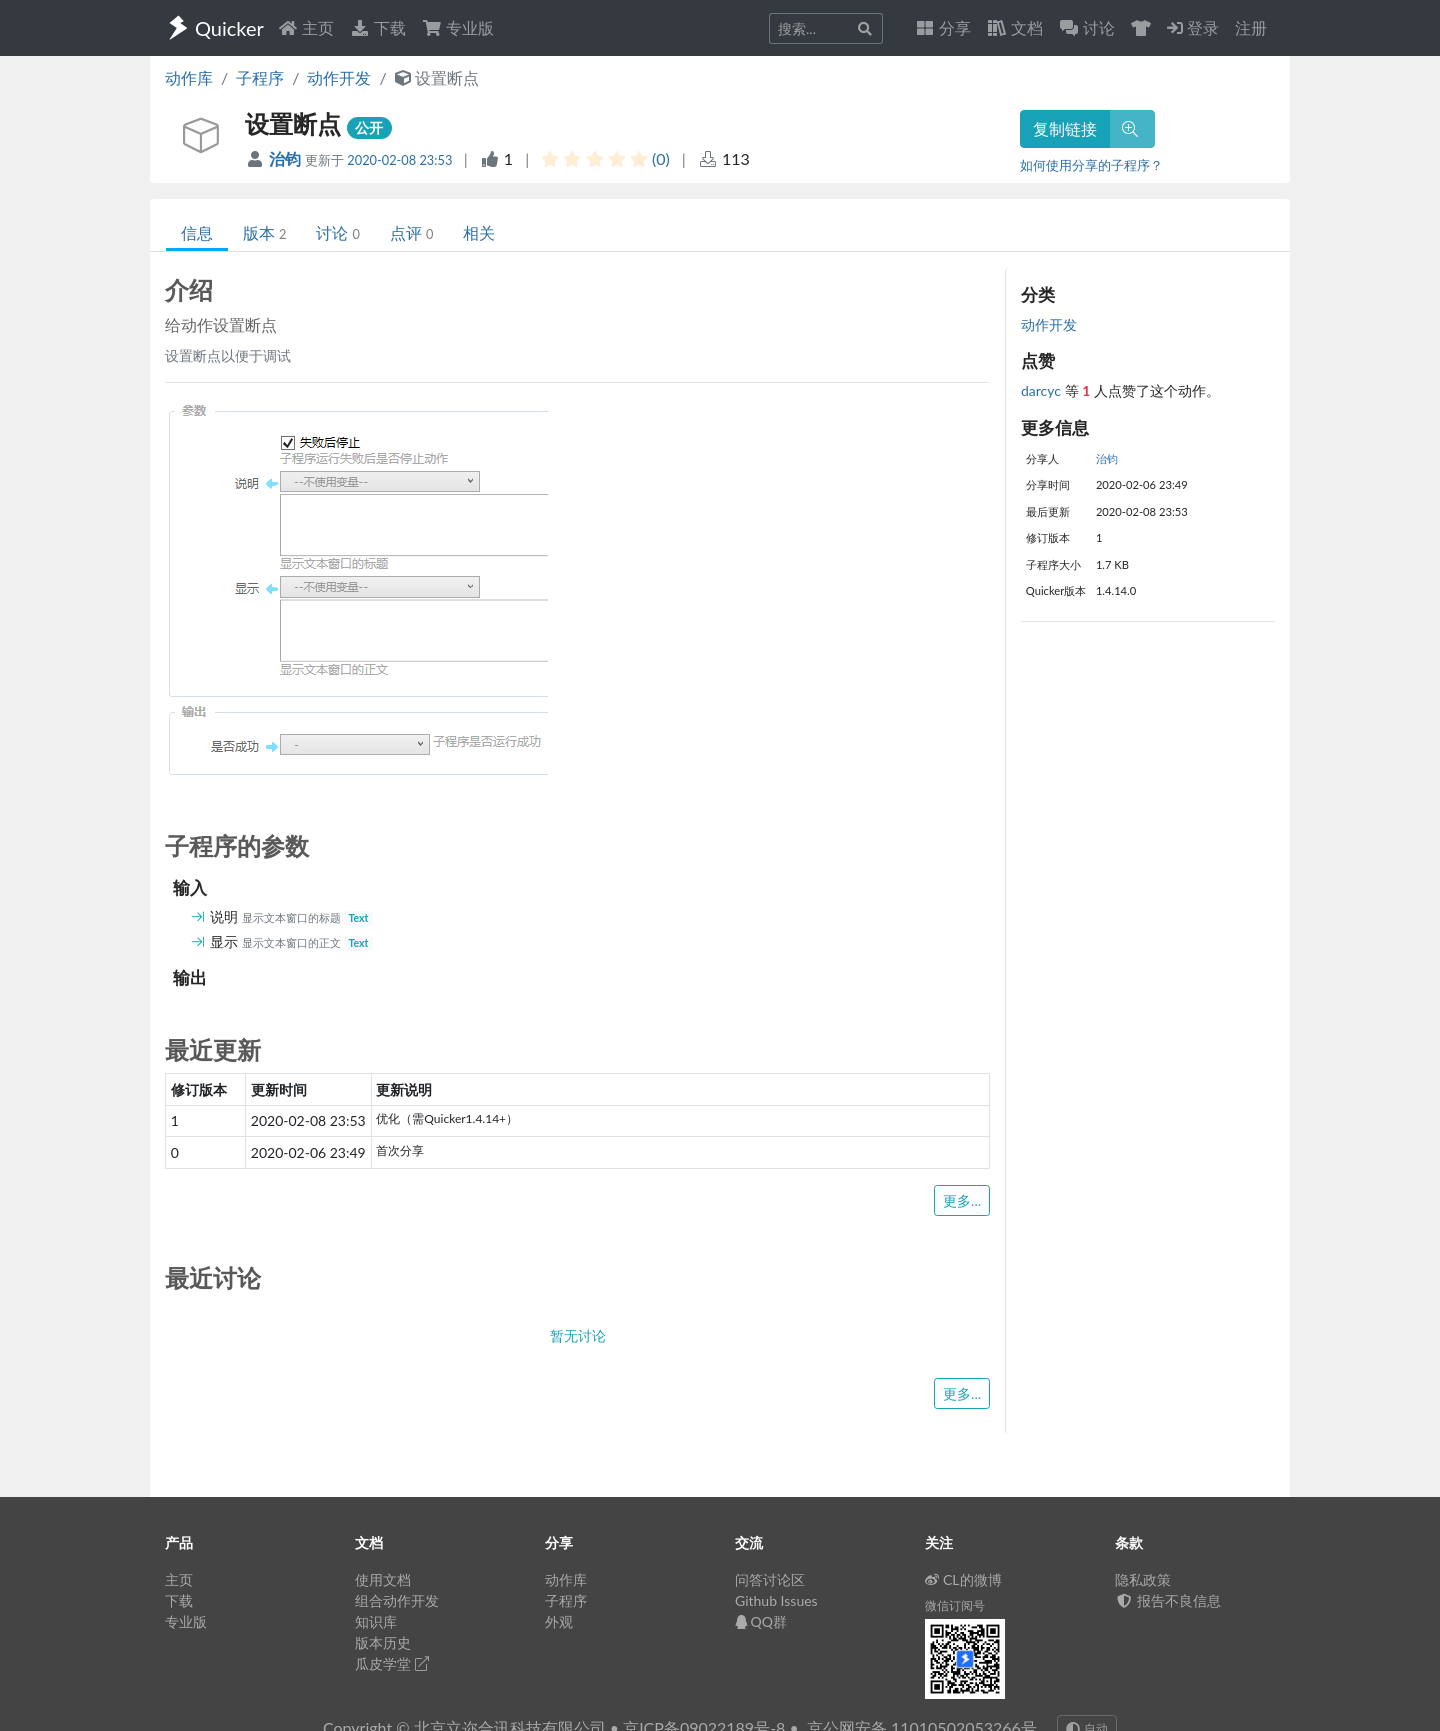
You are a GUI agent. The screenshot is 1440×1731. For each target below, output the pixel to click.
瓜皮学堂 (392, 1663)
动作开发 (339, 77)
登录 (1193, 27)
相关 (479, 232)
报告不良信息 (1168, 1600)
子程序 (260, 77)
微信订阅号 (955, 1605)
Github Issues (776, 1600)
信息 (197, 232)
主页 (306, 27)
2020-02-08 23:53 (399, 160)
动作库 (189, 77)
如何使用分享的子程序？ (1091, 165)
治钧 (287, 158)
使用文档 (383, 1579)
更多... (962, 1200)
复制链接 (1065, 128)
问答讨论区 (770, 1579)
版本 (264, 232)
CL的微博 (963, 1579)
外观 (559, 1621)
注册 (1251, 27)
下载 (378, 27)
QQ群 (761, 1621)
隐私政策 (1143, 1579)
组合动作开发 (397, 1600)
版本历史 (383, 1642)
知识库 (376, 1621)
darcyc (1043, 390)
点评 (411, 232)
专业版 (458, 27)
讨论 (337, 232)
